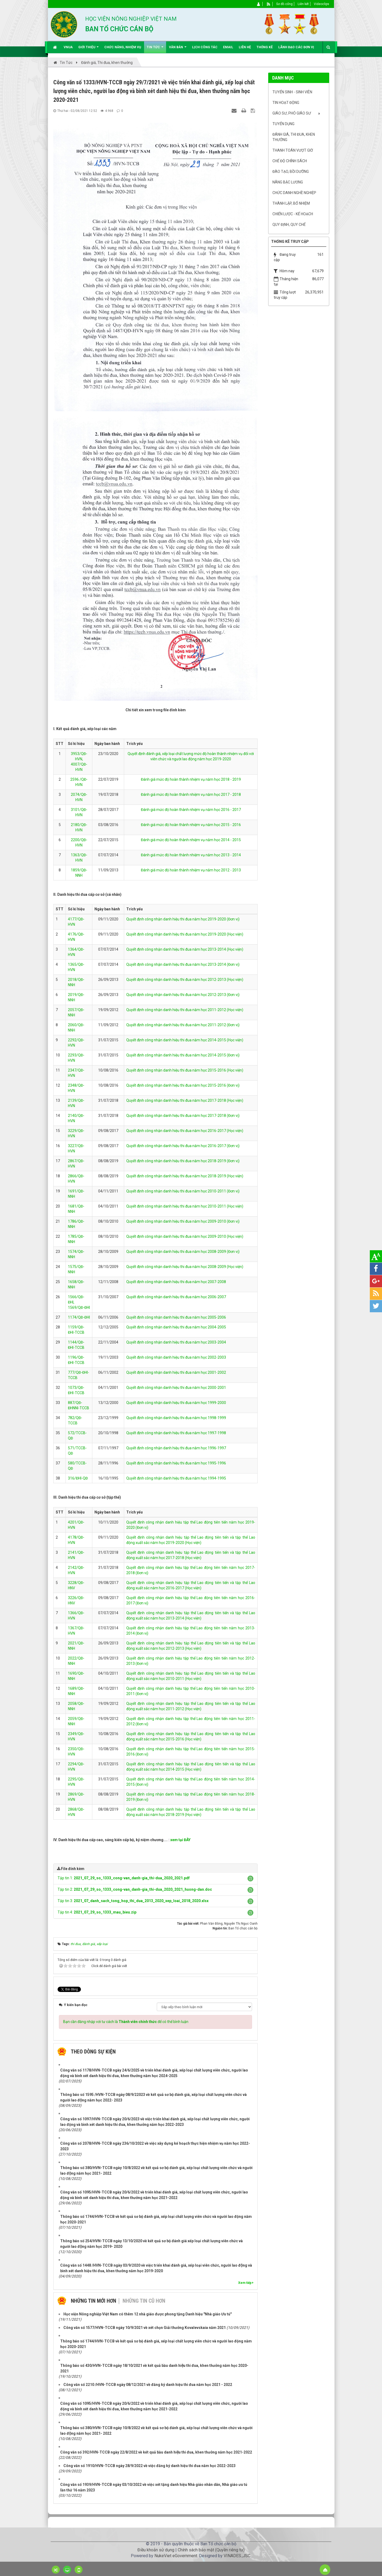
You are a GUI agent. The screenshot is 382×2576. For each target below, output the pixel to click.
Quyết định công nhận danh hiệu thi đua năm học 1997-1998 (176, 1433)
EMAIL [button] (228, 47)
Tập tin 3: (133, 1901)
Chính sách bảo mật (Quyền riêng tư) (211, 2549)
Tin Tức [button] (155, 49)
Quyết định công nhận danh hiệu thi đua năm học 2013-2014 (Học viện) (184, 949)
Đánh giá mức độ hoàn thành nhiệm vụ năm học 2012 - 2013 (191, 870)
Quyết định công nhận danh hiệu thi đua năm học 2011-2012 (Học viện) (184, 1010)
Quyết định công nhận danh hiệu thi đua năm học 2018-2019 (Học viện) (184, 1176)
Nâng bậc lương (287, 182)
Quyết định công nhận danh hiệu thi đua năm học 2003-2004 (176, 1342)
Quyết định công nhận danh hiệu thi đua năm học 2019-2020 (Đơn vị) (183, 919)
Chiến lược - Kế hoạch (292, 214)
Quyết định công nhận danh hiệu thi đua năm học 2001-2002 (176, 1372)
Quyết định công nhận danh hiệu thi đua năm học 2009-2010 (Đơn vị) (183, 1221)
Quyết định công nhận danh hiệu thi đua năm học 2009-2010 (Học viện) (184, 1236)
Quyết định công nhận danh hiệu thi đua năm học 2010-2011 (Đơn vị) (183, 1191)
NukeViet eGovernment (175, 2555)
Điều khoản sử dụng (155, 2549)
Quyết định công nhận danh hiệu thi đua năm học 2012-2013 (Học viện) (184, 979)
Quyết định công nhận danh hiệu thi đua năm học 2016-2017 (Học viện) (184, 1131)
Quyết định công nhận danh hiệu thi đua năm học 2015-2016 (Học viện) (184, 1070)
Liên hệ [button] (245, 47)
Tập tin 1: (124, 1878)
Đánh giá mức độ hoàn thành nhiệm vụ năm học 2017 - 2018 (191, 794)
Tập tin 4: (97, 1912)
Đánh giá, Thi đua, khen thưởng (293, 137)
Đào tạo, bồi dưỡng (290, 171)
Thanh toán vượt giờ (292, 150)
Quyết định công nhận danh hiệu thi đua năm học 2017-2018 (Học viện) (184, 1100)
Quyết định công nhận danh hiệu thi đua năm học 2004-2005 (176, 1327)
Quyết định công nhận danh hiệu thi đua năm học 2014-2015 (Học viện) (184, 1040)
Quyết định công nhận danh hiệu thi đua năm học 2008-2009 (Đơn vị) (183, 1251)
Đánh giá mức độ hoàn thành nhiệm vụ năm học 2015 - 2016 (191, 825)
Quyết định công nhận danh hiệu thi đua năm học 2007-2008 (176, 1282)
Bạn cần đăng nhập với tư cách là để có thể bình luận (125, 2022)
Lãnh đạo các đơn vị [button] (296, 47)
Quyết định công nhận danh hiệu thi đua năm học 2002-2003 (176, 1357)
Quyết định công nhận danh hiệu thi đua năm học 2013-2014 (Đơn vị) (183, 964)
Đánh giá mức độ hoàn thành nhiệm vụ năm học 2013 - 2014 (191, 855)
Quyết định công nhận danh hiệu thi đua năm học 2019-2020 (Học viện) (184, 934)
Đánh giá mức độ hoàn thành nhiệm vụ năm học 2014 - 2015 (191, 840)
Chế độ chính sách (289, 161)
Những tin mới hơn (93, 2301)
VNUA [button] (68, 47)
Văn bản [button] (177, 49)
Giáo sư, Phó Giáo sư (291, 113)
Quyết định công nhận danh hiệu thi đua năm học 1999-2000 (176, 1403)
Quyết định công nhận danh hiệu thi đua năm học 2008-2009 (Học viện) (184, 1267)
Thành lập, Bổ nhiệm (291, 203)
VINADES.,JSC (237, 2555)
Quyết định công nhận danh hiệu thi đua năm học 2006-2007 (176, 1297)
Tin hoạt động (285, 102)
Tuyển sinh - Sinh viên (292, 92)
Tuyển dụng (283, 124)
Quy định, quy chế (289, 224)
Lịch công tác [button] (205, 47)
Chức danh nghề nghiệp (294, 193)
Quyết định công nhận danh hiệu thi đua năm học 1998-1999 (176, 1418)
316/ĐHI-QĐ (78, 1478)
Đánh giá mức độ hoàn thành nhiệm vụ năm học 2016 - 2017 (191, 810)
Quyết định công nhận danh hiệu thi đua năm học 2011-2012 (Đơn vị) (183, 1025)
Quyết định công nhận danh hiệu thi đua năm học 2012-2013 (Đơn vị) (183, 995)
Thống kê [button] (265, 47)
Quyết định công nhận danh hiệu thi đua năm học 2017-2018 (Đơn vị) (183, 1115)
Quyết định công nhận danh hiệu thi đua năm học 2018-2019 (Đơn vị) (183, 1161)
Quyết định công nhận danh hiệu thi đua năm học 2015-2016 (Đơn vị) (183, 1085)
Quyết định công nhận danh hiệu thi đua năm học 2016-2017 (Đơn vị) (183, 1146)
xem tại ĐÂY (180, 1840)
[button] (250, 1878)
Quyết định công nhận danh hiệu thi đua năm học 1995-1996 (176, 1463)
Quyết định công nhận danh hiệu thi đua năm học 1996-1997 (176, 1448)
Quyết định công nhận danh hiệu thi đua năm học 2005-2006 (176, 1317)
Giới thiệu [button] (88, 49)
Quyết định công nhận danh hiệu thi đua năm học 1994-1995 (176, 1478)
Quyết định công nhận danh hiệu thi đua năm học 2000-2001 (176, 1387)
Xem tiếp (245, 2283)
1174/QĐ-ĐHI (79, 1317)
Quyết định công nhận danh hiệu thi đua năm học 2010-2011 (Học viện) (184, 1206)
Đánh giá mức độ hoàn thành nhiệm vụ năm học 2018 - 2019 (191, 779)
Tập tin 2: (135, 1889)
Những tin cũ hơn (144, 2301)
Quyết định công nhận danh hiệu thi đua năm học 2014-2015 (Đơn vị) (183, 1055)
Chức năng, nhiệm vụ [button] (122, 47)
